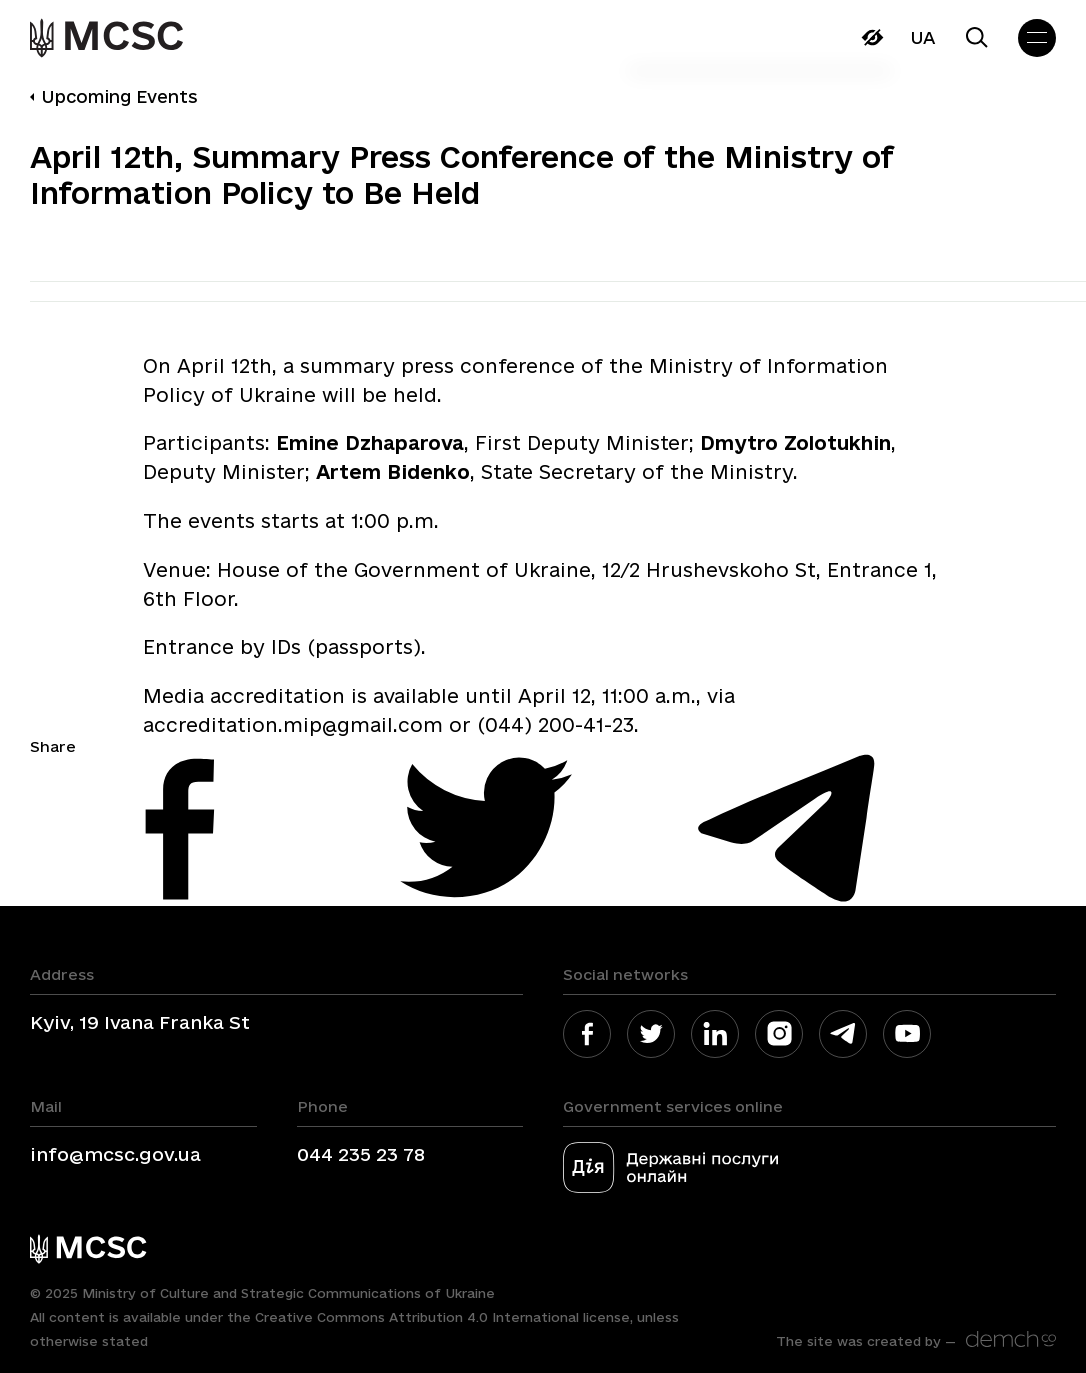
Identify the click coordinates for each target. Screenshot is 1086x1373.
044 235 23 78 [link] (361, 1154)
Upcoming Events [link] (119, 96)
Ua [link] (922, 37)
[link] (109, 38)
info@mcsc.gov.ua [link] (115, 1154)
